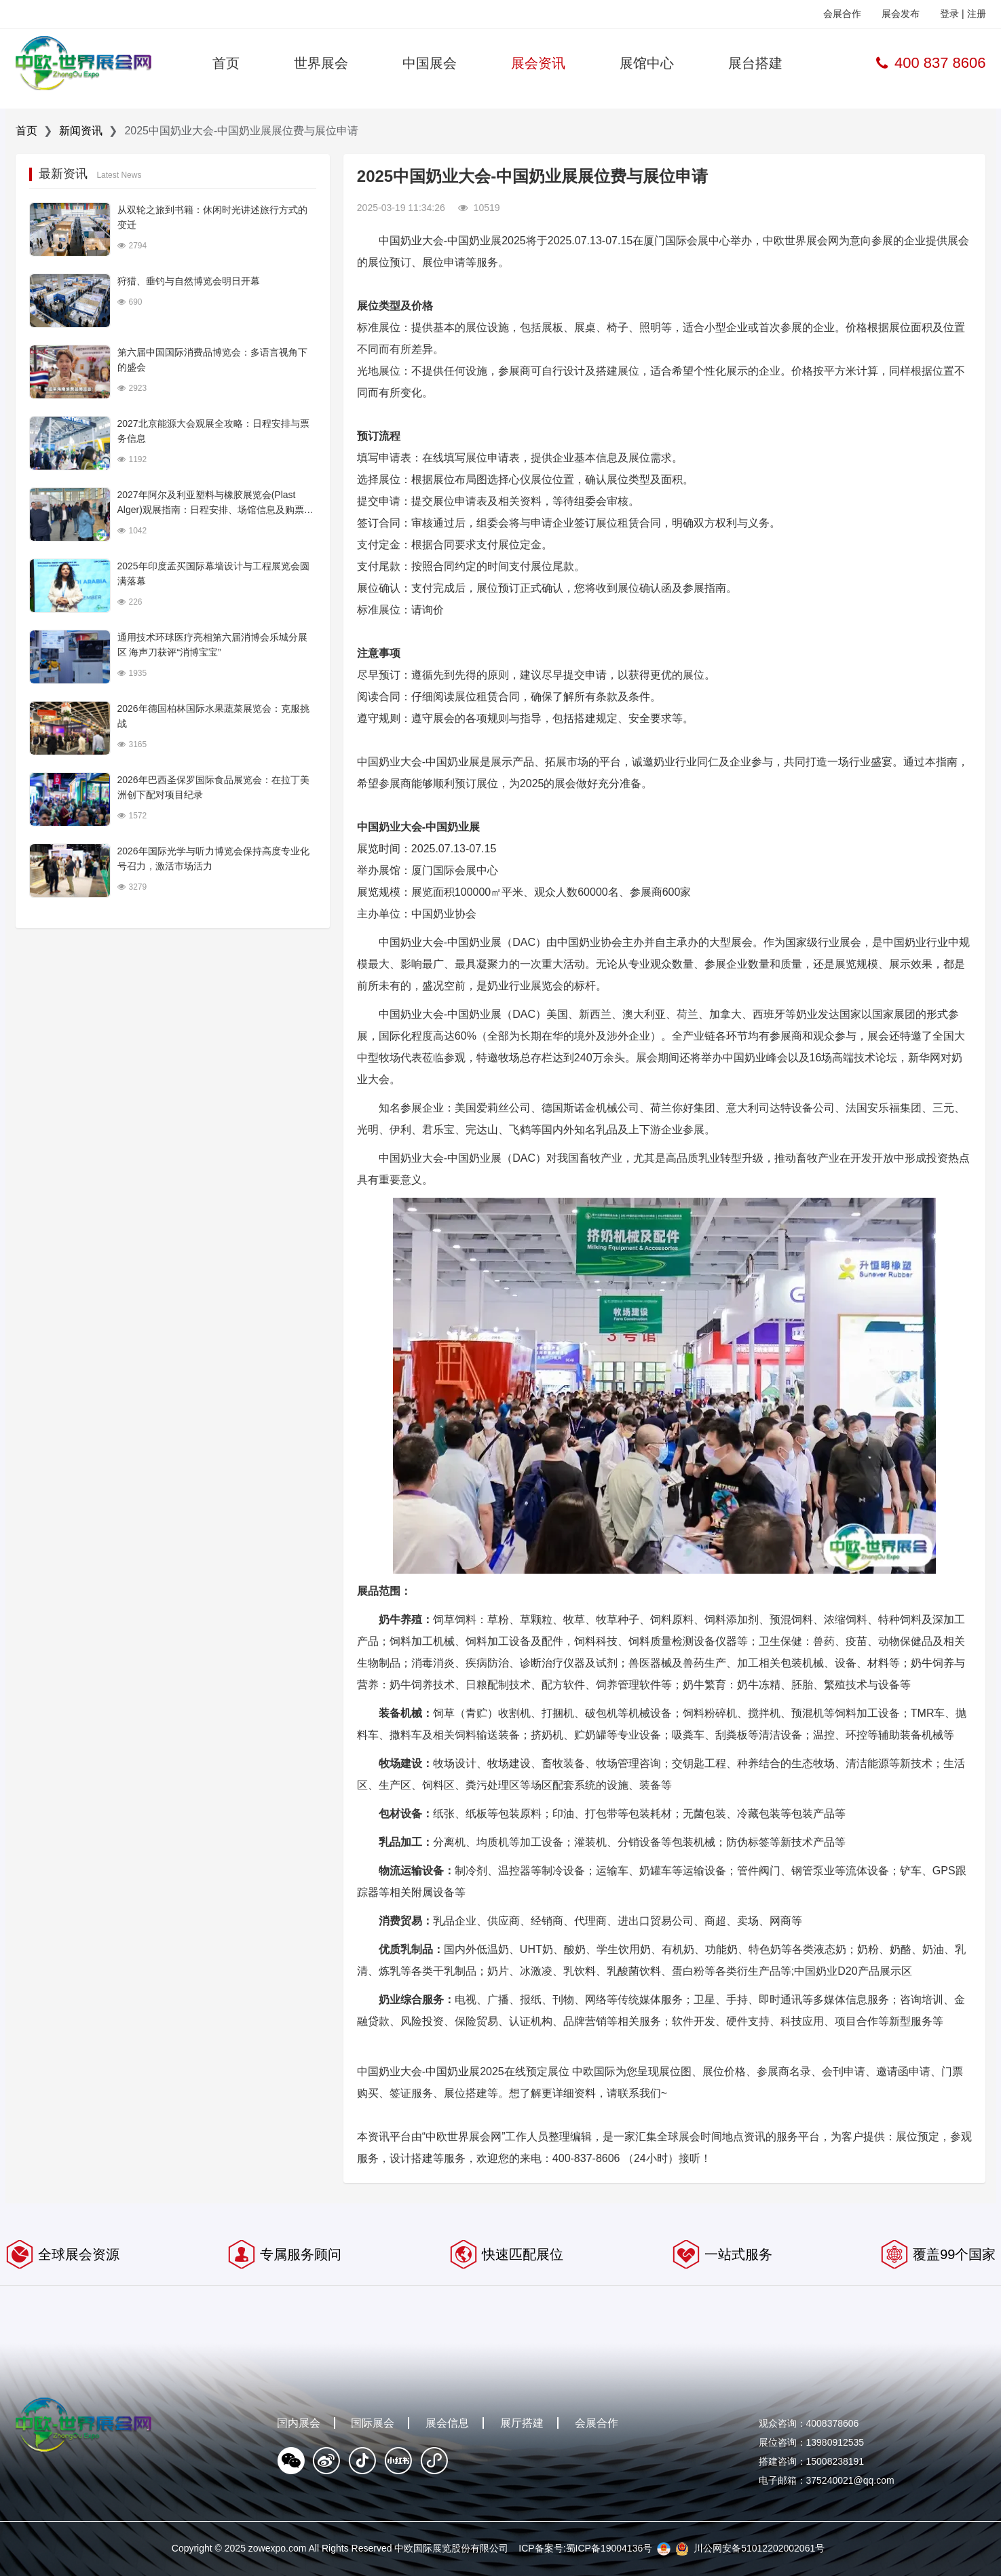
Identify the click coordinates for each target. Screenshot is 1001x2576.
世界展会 (321, 63)
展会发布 (901, 13)
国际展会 (372, 2423)
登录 (949, 13)
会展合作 (842, 13)
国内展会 (298, 2423)
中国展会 (429, 63)
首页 (226, 63)
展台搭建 (755, 63)
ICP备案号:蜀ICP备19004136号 (585, 2548)
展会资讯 (538, 63)
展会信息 (447, 2423)
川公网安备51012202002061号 (759, 2548)
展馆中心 (647, 63)
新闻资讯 (80, 130)
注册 (976, 13)
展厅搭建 (522, 2423)
